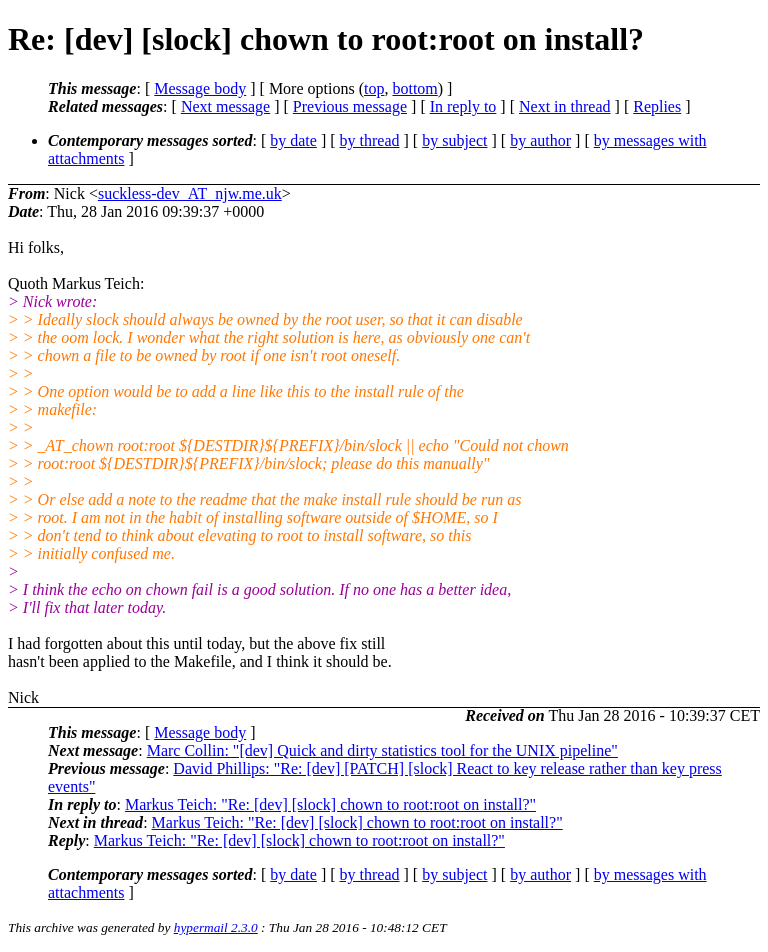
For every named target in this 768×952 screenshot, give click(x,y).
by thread (370, 140)
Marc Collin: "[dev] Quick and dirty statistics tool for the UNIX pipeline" (382, 750)
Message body (200, 88)
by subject (454, 140)
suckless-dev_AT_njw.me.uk (190, 193)
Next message (225, 106)
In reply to (463, 106)
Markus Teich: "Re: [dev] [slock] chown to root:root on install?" (330, 804)
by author (540, 140)
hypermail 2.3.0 (216, 927)
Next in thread (565, 106)
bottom (414, 88)
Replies (657, 106)
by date (293, 140)
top (374, 88)
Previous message (350, 106)
